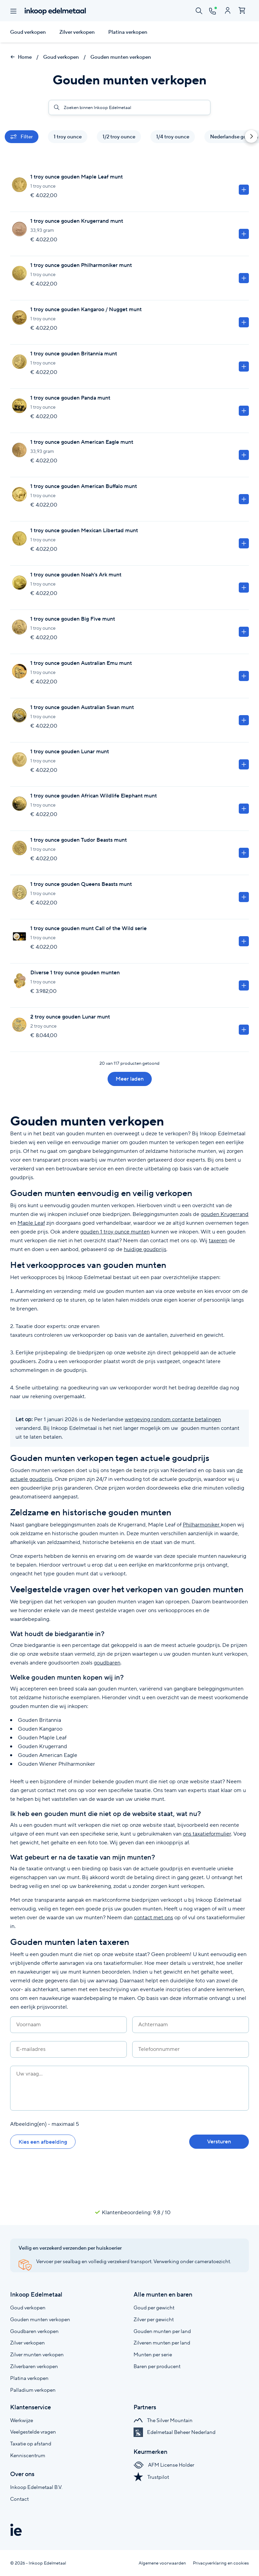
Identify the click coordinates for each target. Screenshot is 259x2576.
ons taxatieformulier (207, 1834)
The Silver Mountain (163, 2420)
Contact (19, 2498)
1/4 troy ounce (172, 136)
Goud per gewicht (154, 2307)
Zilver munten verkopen (37, 2354)
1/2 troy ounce (119, 136)
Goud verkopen (28, 32)
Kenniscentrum (27, 2455)
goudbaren (107, 1662)
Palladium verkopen (33, 2389)
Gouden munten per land (162, 2331)
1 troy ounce (68, 136)
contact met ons (153, 1917)
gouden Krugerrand (225, 1214)
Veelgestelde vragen (33, 2431)
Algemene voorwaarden (162, 2563)
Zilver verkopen (77, 32)
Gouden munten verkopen (120, 57)
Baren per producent (157, 2366)
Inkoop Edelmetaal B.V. (36, 2487)
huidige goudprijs (145, 1249)
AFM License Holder (164, 2464)
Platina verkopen (127, 32)
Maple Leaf (31, 1223)
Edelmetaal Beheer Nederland (174, 2432)
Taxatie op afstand (30, 2443)
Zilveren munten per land (162, 2342)
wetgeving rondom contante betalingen (173, 1419)
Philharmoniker (202, 1524)
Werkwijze (21, 2420)
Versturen (219, 2141)
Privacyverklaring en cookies (221, 2563)
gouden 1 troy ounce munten (115, 1232)
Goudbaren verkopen (34, 2331)
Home (21, 57)
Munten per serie (153, 2354)
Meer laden (130, 1079)
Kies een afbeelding (43, 2142)
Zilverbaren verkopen (34, 2366)
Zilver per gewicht (154, 2319)
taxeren (218, 1240)
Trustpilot (151, 2476)
